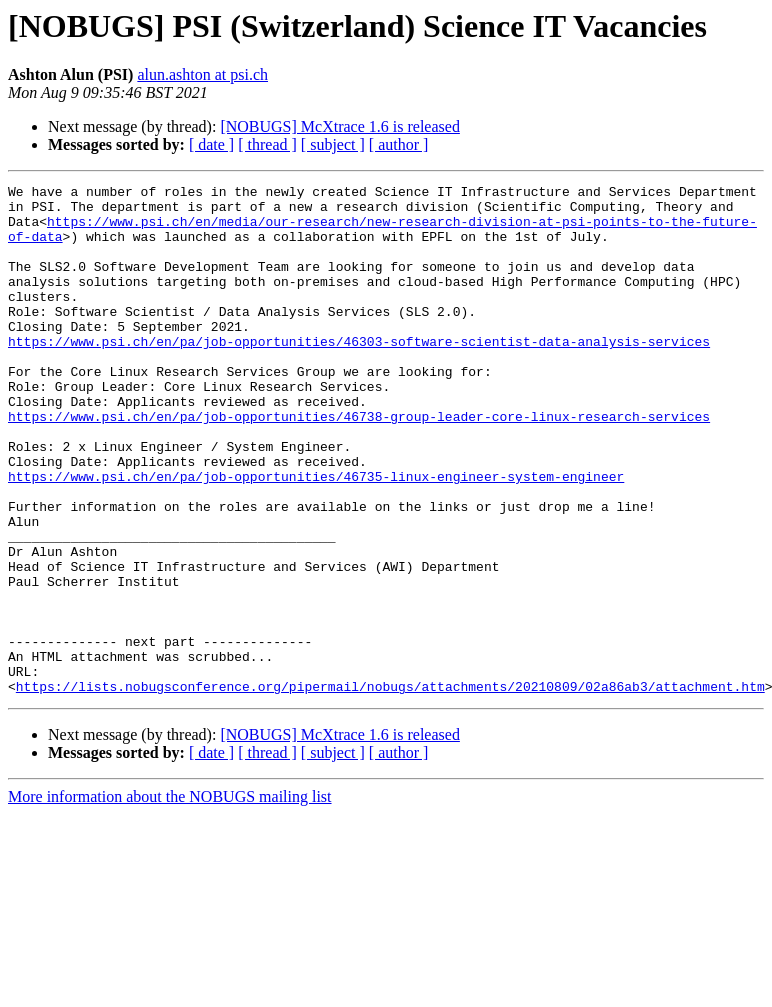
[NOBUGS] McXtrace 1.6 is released (339, 126)
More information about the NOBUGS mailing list (170, 898)
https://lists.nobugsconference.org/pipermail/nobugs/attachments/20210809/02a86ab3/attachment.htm (390, 788)
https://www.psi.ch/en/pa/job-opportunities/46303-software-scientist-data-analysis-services (359, 374)
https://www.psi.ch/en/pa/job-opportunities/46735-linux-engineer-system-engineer (316, 536)
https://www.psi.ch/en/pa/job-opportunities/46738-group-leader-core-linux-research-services (359, 464)
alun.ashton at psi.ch (202, 74)
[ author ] (399, 144)
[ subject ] (333, 144)
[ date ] (211, 144)
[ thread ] (267, 144)
